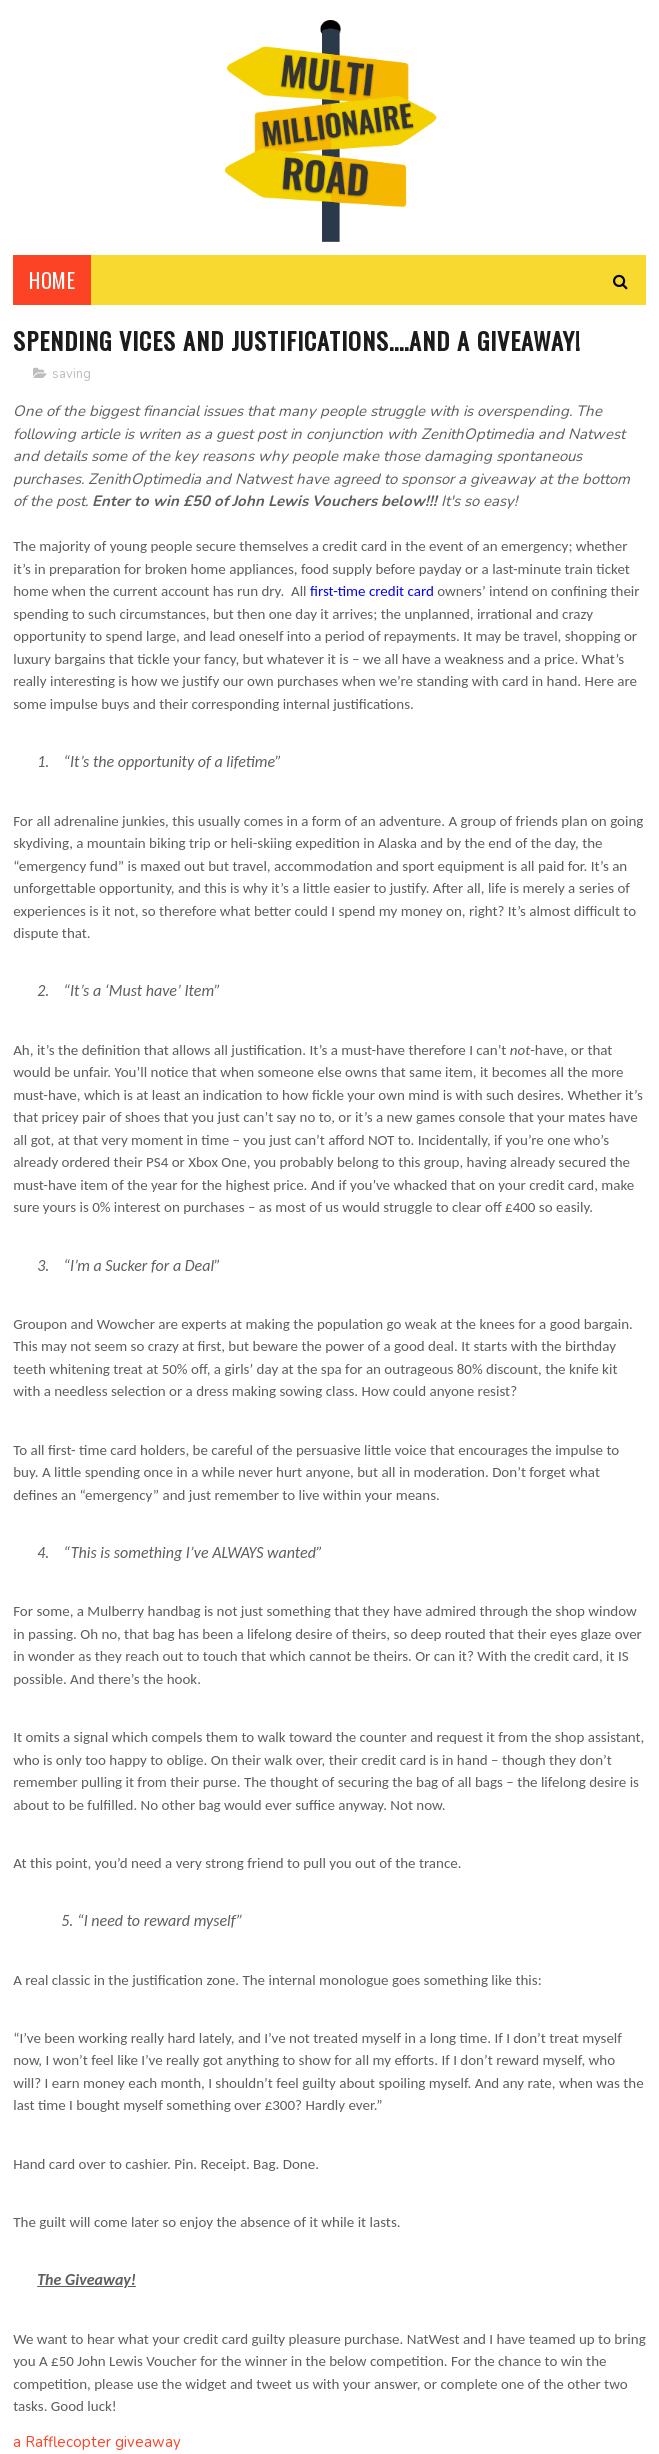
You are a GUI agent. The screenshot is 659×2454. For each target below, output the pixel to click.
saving (71, 374)
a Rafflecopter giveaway (97, 2442)
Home (52, 280)
